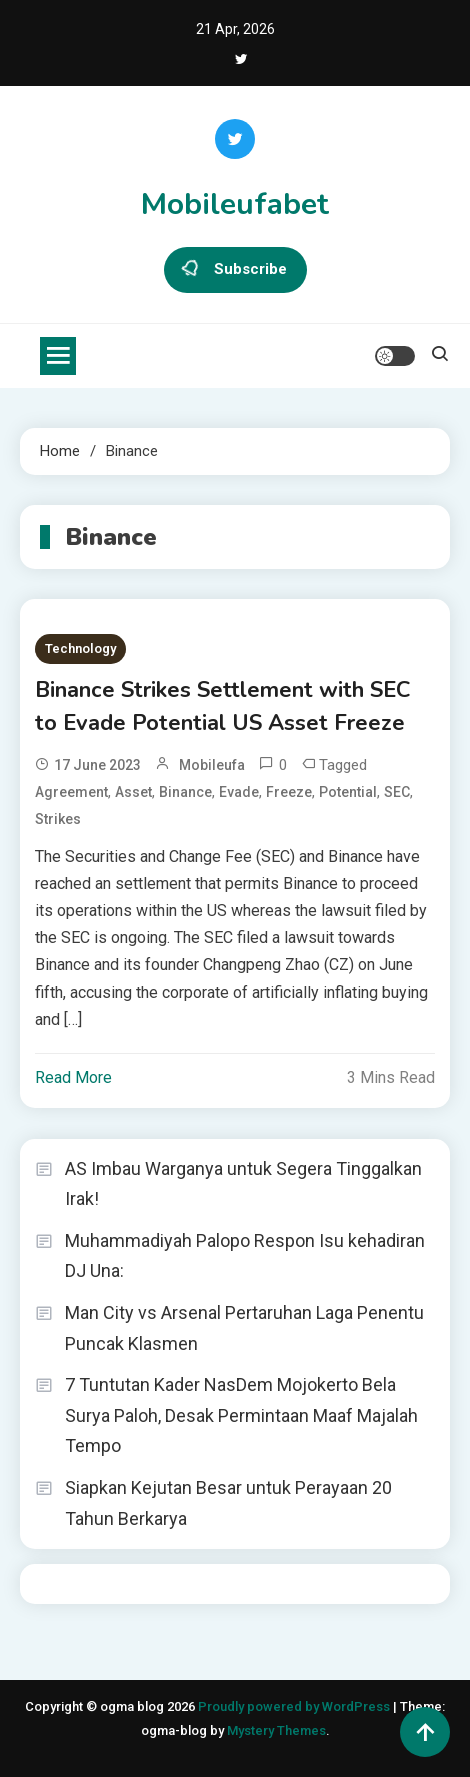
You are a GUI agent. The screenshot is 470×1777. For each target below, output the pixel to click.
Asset (133, 792)
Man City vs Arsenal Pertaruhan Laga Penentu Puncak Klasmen (244, 1328)
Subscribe (235, 270)
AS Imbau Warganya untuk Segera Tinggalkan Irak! (243, 1184)
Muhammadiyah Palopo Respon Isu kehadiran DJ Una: (245, 1256)
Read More (73, 1077)
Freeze (289, 792)
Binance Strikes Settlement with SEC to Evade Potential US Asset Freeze (223, 706)
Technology (80, 648)
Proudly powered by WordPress (295, 1706)
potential (348, 792)
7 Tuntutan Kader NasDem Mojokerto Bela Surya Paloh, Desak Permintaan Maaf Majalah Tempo (241, 1415)
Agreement (71, 792)
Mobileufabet (235, 204)
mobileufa (212, 765)
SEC (397, 792)
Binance (185, 792)
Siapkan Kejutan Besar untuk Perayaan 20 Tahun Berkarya (228, 1503)
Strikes (58, 819)
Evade (239, 792)
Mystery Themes (276, 1730)
